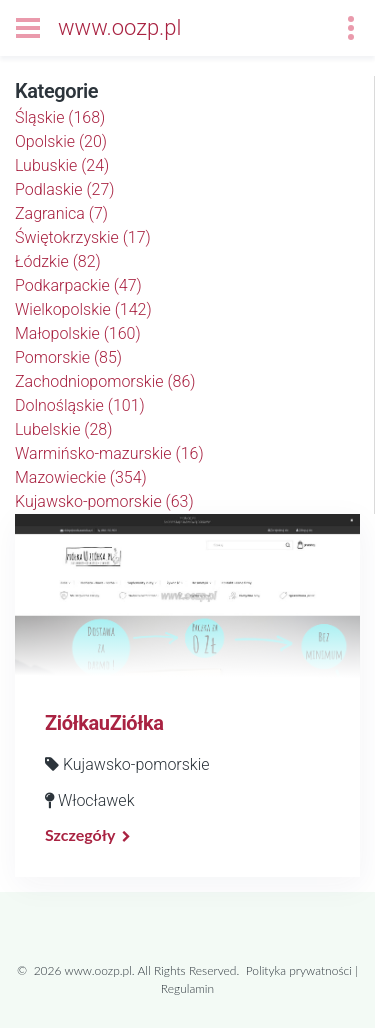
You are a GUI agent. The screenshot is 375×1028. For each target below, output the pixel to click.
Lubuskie (62, 165)
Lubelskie (63, 429)
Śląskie (60, 117)
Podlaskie (65, 189)
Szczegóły (80, 834)
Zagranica (61, 213)
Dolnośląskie (80, 405)
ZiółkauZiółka (104, 723)
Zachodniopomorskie (105, 381)
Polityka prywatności (299, 970)
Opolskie (61, 141)
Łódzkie (58, 261)
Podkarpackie (78, 285)
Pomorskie (68, 357)
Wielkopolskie (83, 309)
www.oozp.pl (119, 27)
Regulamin (187, 988)
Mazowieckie (81, 477)
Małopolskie (78, 333)
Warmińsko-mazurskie (109, 453)
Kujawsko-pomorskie (104, 501)
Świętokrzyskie (83, 237)
